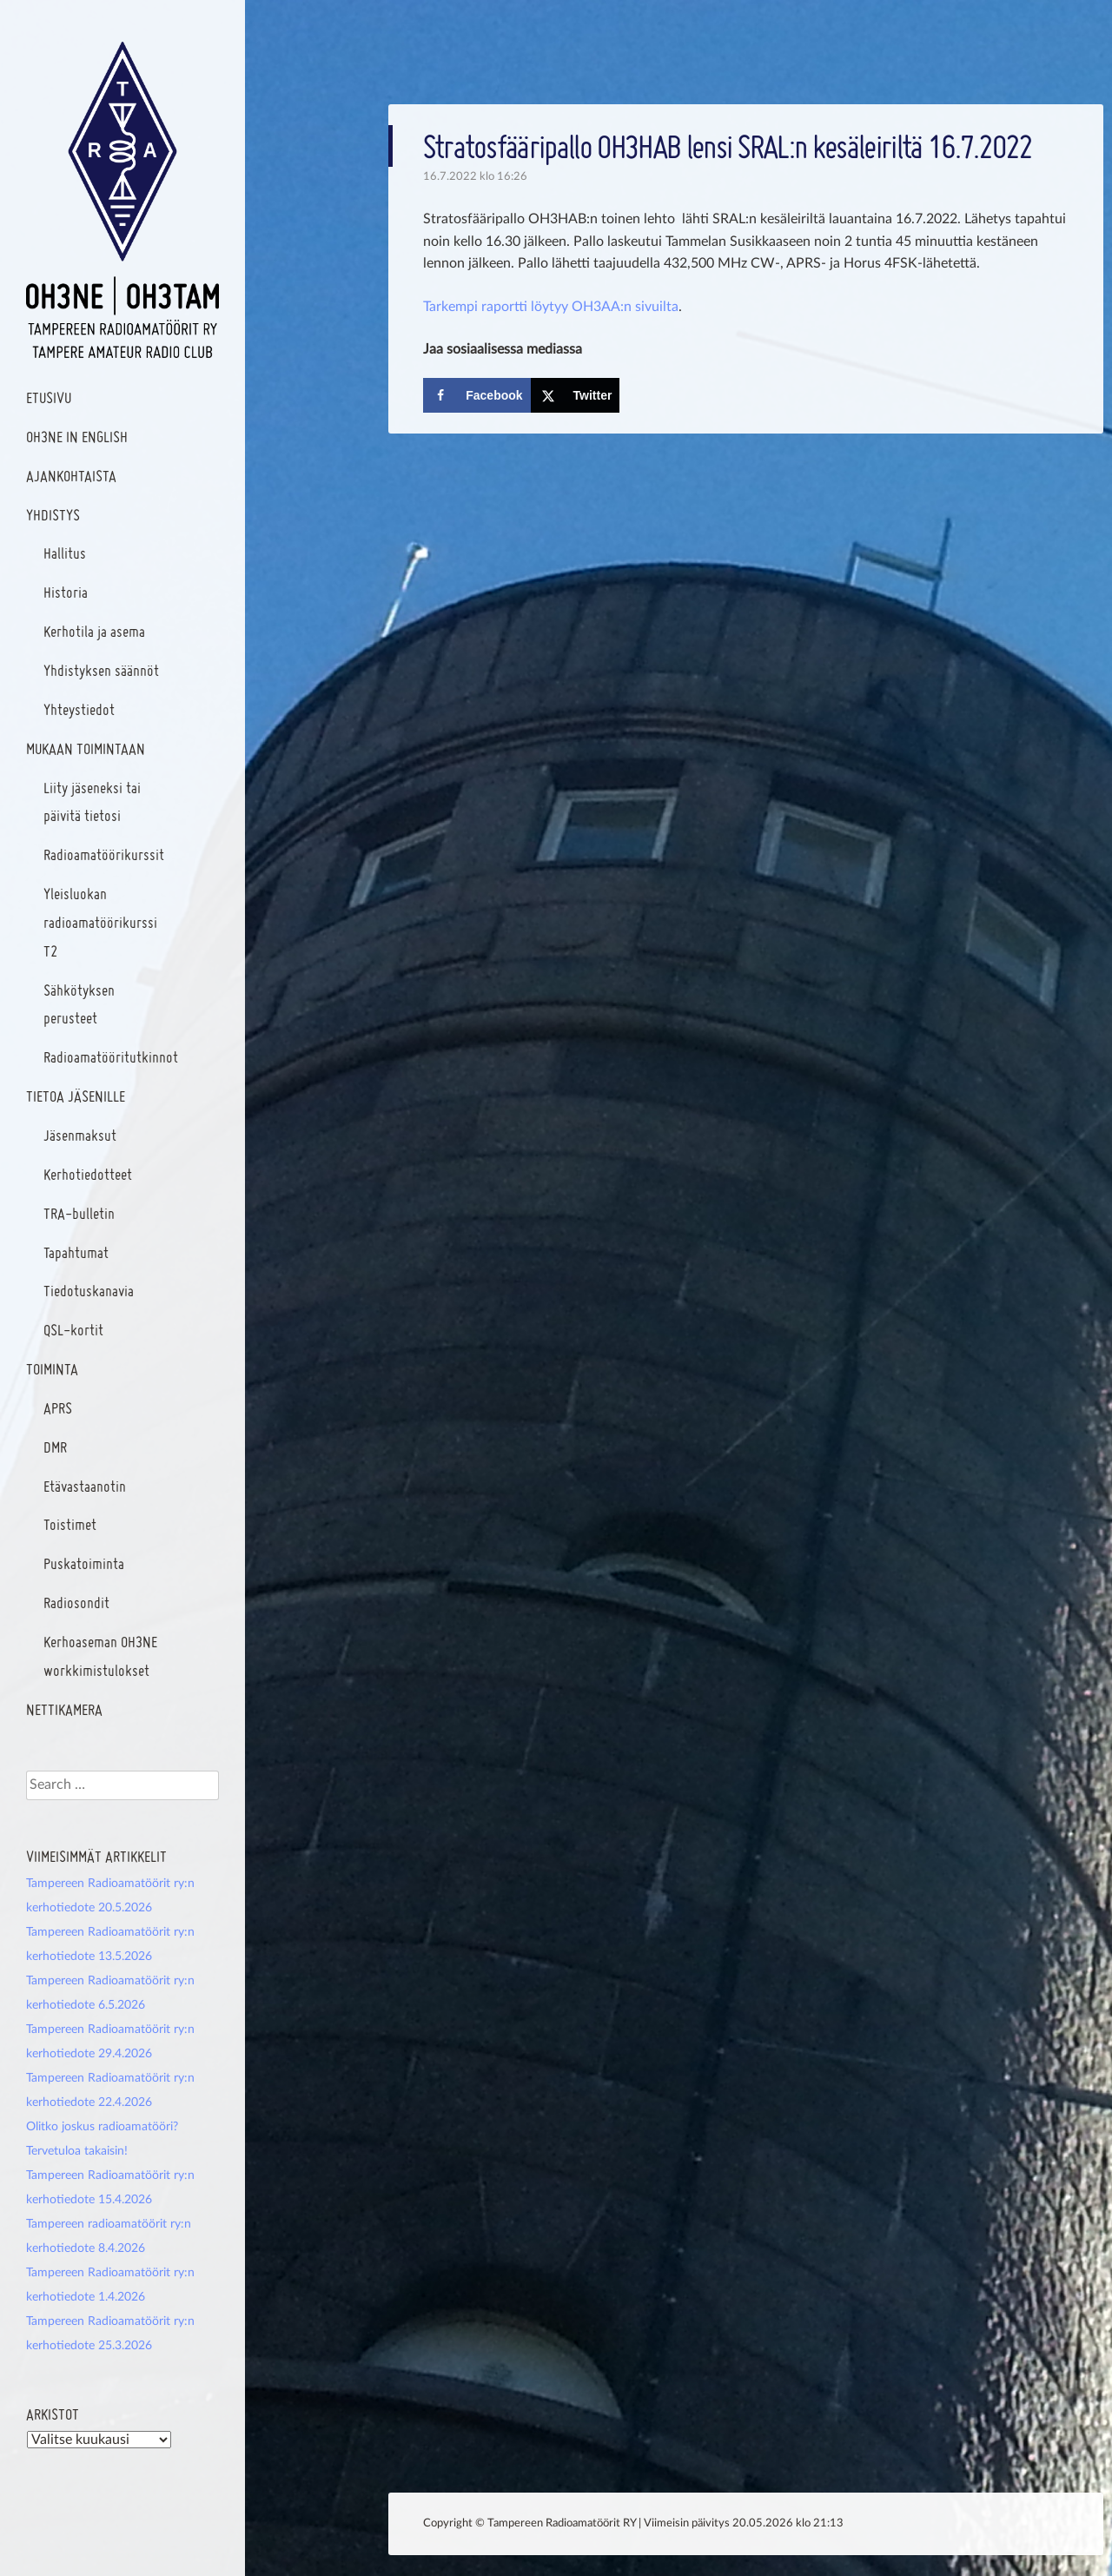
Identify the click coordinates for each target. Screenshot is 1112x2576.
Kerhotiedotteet (87, 1174)
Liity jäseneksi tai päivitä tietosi (92, 801)
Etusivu (48, 397)
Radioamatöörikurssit (103, 854)
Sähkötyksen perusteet (79, 1004)
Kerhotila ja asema (94, 631)
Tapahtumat (76, 1252)
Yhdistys (53, 515)
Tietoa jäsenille (75, 1096)
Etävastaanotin (84, 1486)
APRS (57, 1408)
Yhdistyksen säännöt (101, 670)
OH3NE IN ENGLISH (77, 436)
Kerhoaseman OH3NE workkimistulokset (100, 1655)
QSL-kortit (73, 1330)
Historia (65, 592)
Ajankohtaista (71, 476)
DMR (55, 1447)
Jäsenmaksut (79, 1135)
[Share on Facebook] (476, 395)
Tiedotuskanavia (88, 1290)
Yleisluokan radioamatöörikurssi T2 (100, 922)
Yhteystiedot (79, 709)
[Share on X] (575, 395)
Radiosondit (76, 1602)
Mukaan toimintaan (85, 748)
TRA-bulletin (79, 1213)
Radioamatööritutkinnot (110, 1057)
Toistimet (69, 1524)
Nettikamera (64, 1709)
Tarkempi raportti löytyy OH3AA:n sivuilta (550, 307)
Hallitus (64, 553)
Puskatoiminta (83, 1563)
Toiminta (52, 1369)
